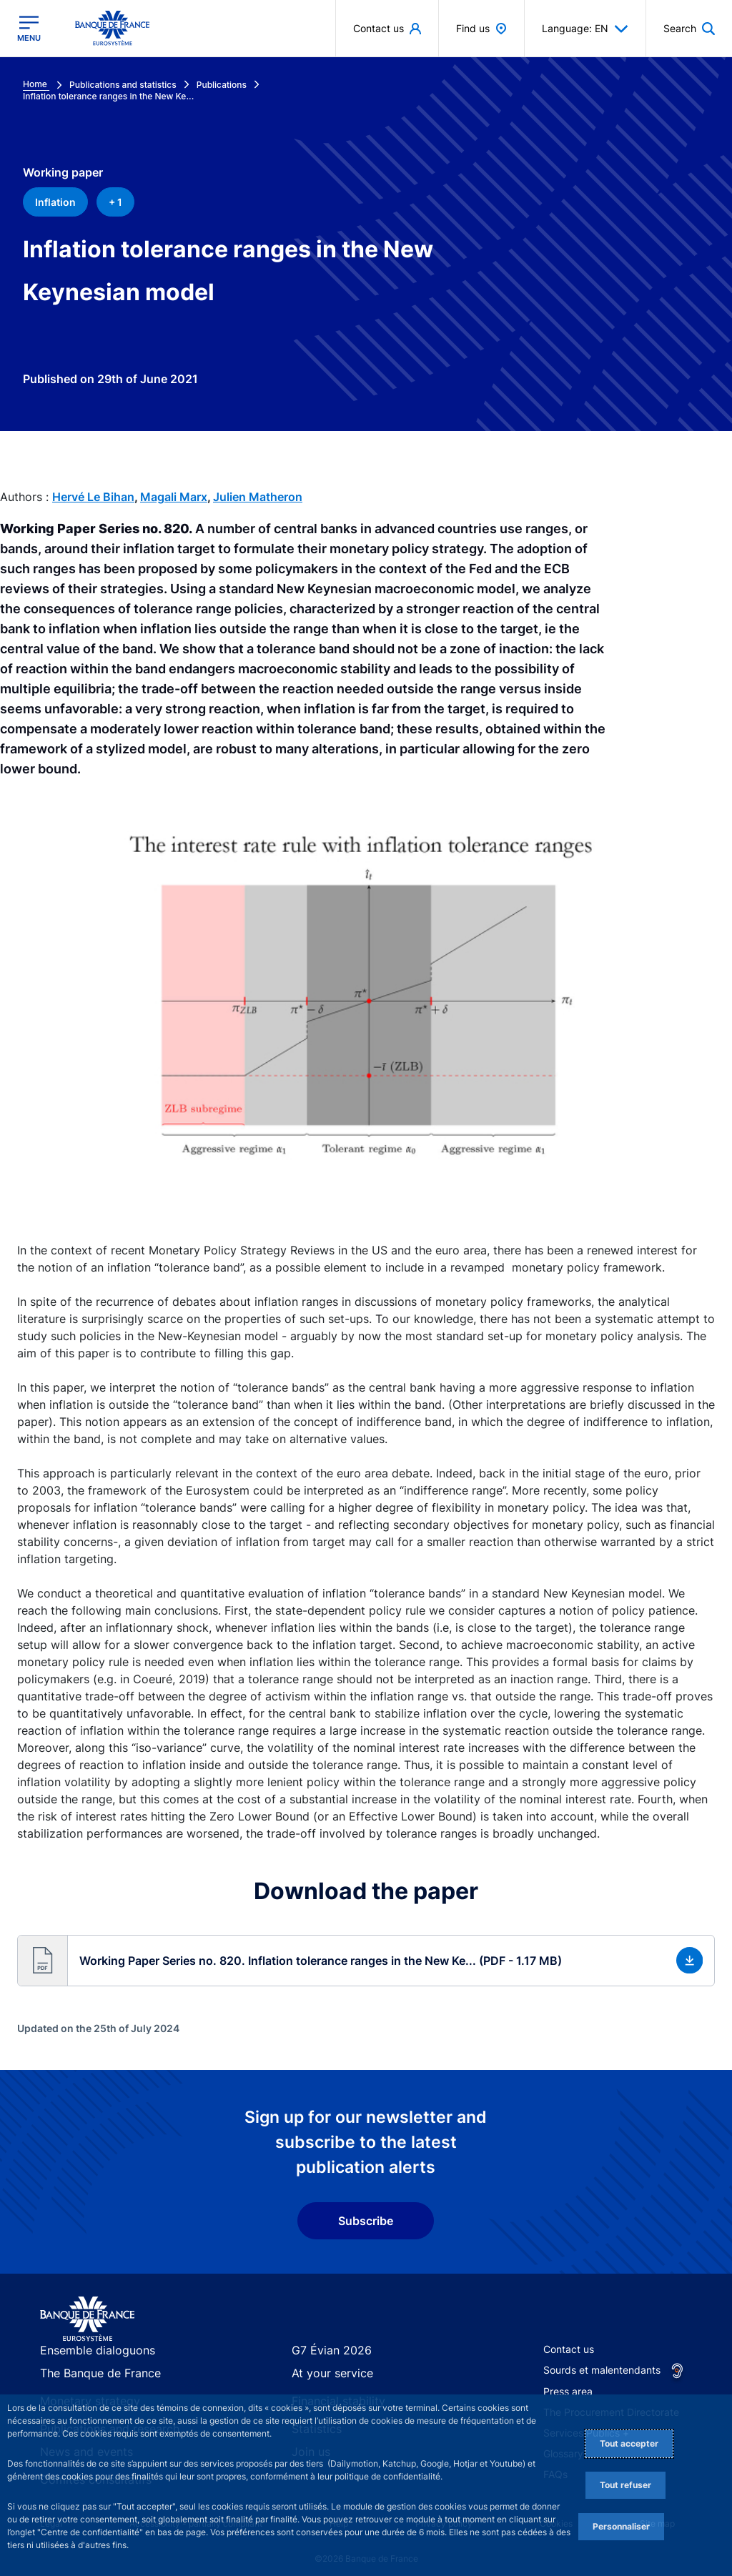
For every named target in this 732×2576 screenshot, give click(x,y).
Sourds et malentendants (602, 2370)
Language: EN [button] (585, 28)
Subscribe (365, 2221)
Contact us (568, 2349)
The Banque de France (93, 2375)
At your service (327, 2375)
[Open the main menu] (29, 28)
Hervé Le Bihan (93, 497)
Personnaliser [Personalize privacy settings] (621, 2526)
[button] (366, 1960)
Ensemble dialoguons (89, 2350)
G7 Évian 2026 (326, 2350)
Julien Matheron (257, 497)
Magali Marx (173, 497)
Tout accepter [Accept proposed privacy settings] (629, 2443)
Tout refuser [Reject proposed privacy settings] (625, 2485)
